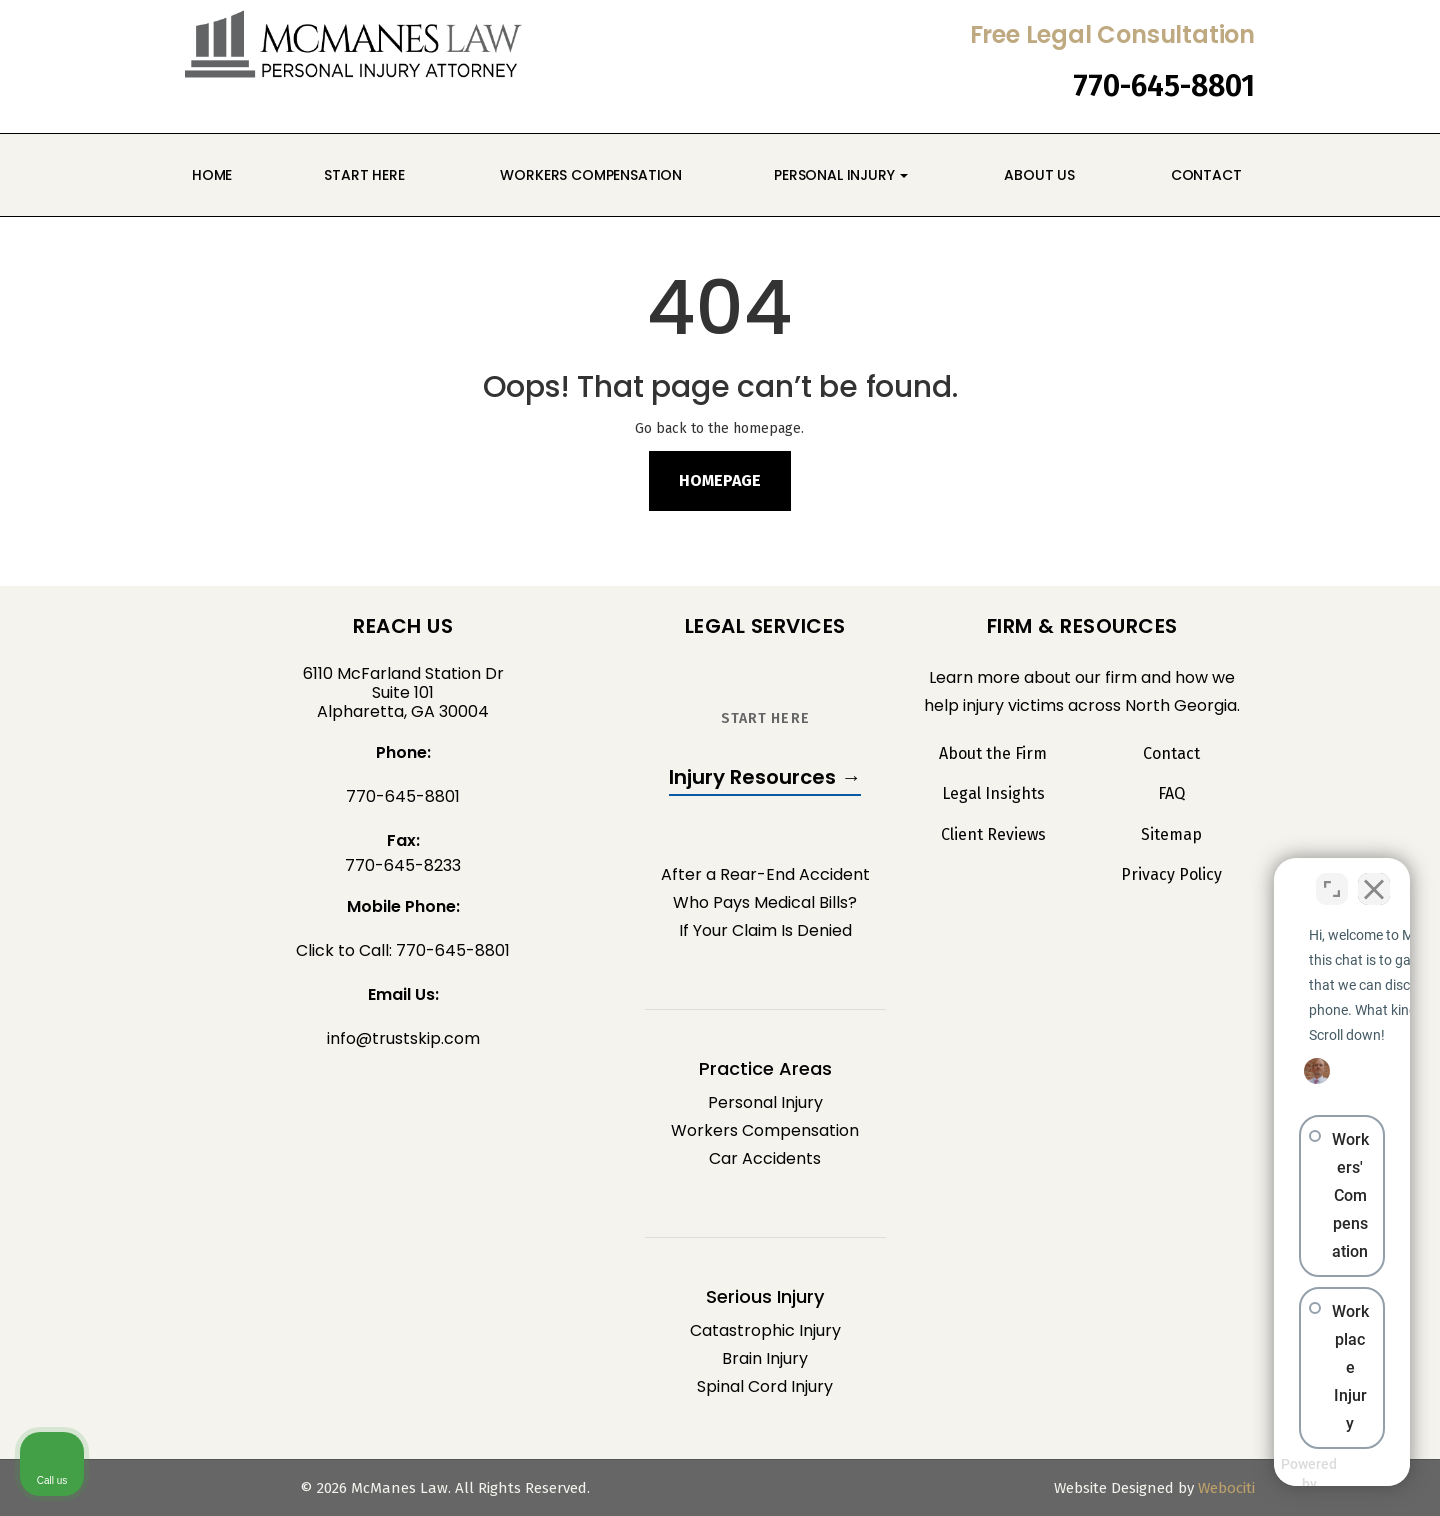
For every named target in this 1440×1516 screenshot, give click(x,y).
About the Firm (993, 754)
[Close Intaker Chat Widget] (1374, 877)
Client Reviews (993, 835)
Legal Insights (993, 794)
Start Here (364, 175)
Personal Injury (841, 175)
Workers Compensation (589, 175)
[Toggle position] (1332, 877)
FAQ (1171, 794)
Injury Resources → (765, 777)
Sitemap (1171, 835)
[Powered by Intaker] (1270, 1474)
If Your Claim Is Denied (765, 930)
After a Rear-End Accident (765, 874)
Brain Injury (765, 1358)
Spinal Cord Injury (765, 1386)
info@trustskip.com (403, 1038)
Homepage (720, 480)
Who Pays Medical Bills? (765, 902)
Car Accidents (765, 1158)
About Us (1037, 175)
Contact (1204, 175)
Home (212, 175)
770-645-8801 (1164, 86)
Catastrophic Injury (765, 1330)
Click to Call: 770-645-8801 (403, 950)
